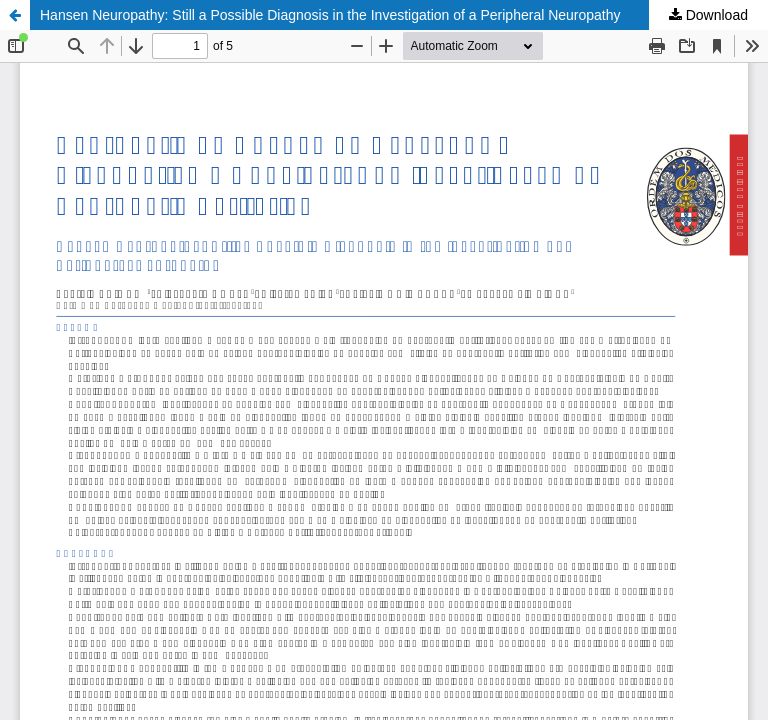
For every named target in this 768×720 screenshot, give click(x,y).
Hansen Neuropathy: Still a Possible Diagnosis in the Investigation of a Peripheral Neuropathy (330, 15)
